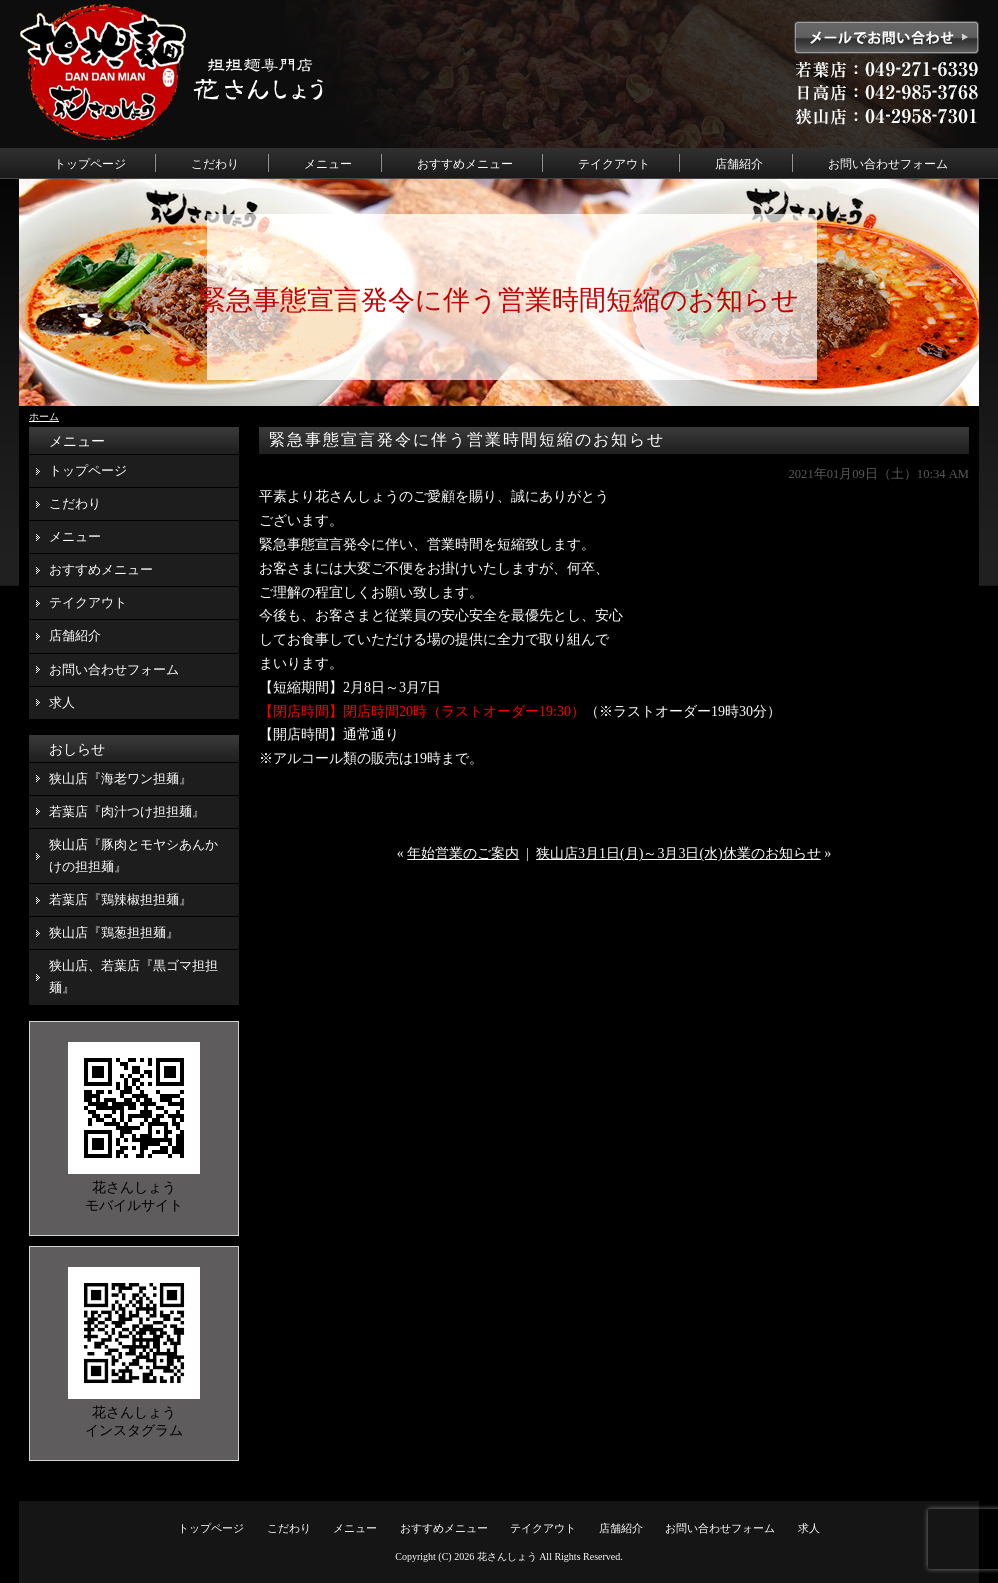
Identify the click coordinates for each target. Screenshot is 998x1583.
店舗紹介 (739, 164)
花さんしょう (507, 1556)
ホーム (44, 416)
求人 (62, 702)
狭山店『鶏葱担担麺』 (114, 932)
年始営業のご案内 (463, 853)
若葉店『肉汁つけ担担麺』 (127, 811)
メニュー (328, 164)
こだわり (215, 164)
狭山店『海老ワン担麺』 (120, 778)
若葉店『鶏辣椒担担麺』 (120, 899)
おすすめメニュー (465, 164)
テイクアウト (614, 164)
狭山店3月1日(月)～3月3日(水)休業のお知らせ (678, 853)
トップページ (90, 164)
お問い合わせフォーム (888, 164)
